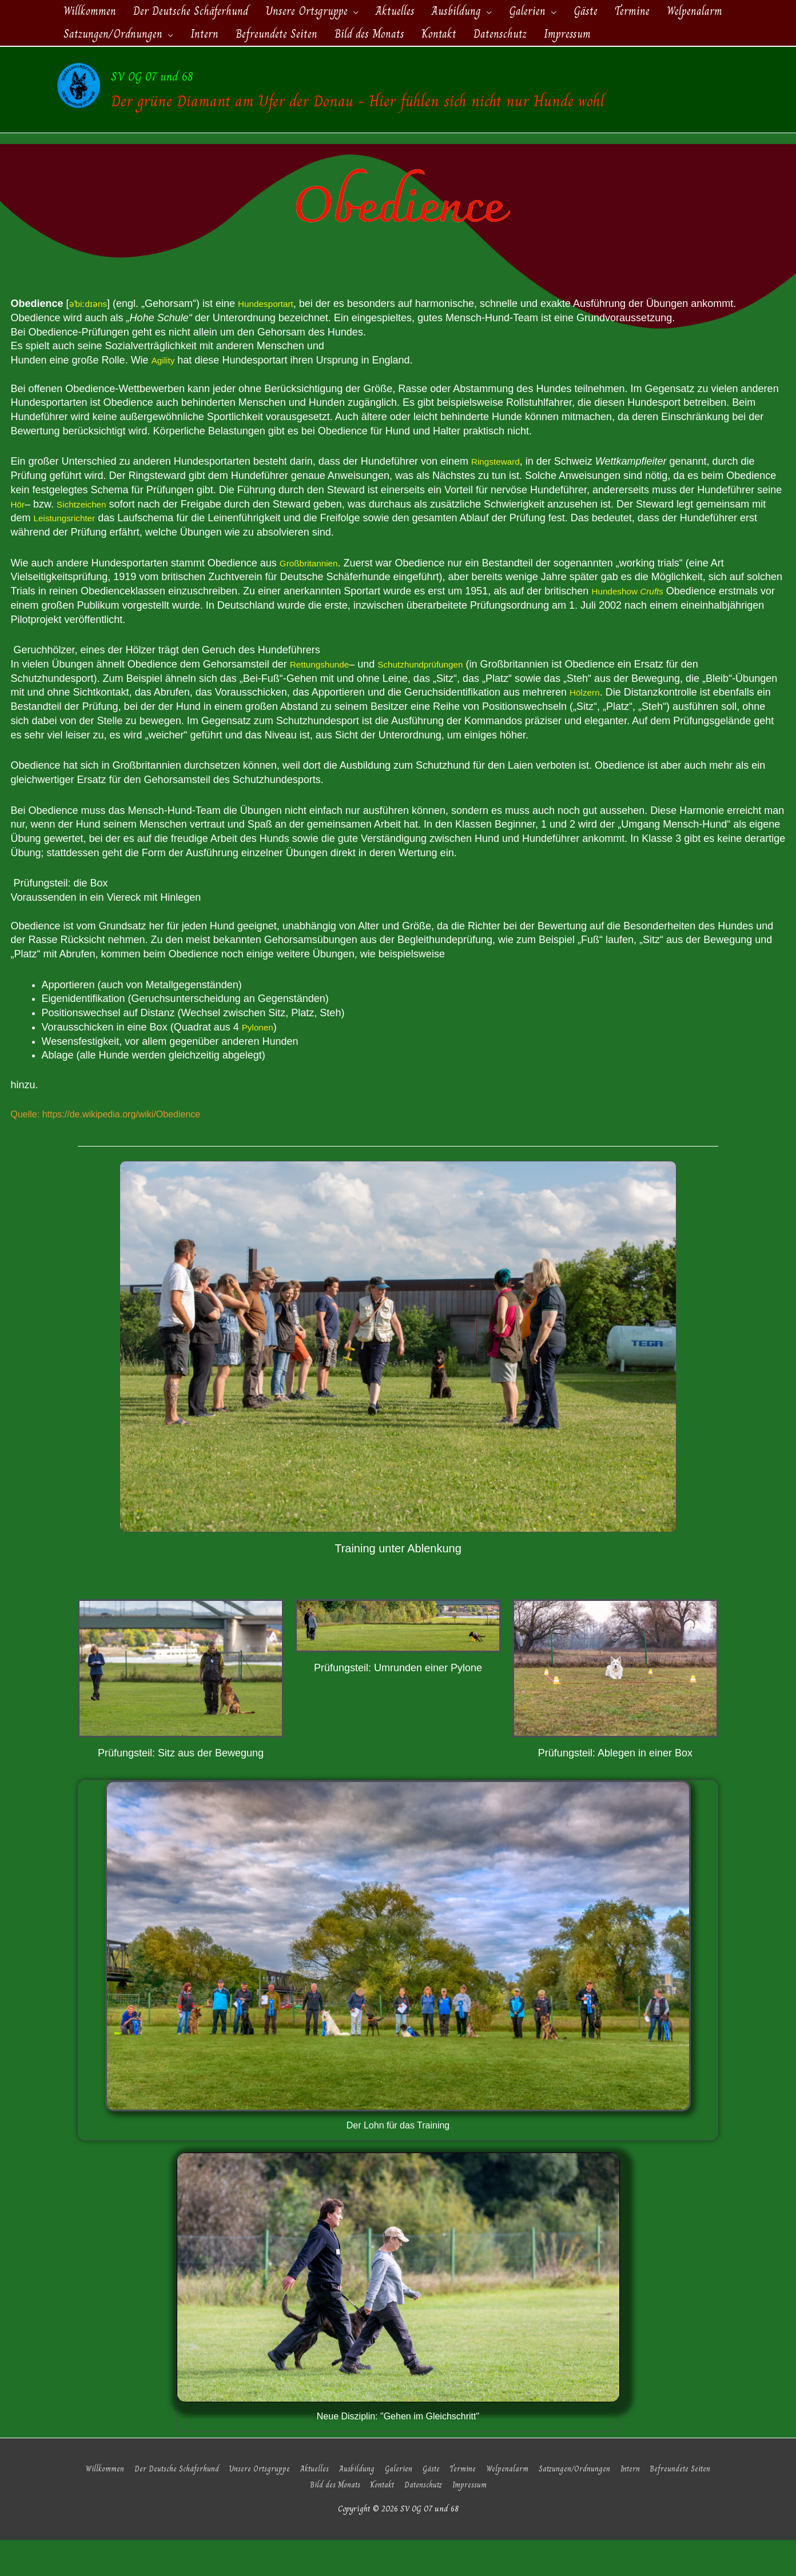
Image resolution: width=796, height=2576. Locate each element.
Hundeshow (633, 628)
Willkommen (93, 2504)
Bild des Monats (333, 2520)
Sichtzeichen (88, 541)
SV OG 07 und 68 (284, 88)
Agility (164, 397)
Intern (635, 2504)
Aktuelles (306, 2504)
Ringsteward (499, 499)
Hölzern (587, 730)
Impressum (476, 2520)
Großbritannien (314, 600)
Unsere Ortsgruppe (251, 2504)
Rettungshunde (325, 701)
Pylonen (260, 1064)
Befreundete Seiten (687, 2504)
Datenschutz (428, 2520)
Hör (19, 541)
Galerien (395, 2504)
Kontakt (384, 2520)
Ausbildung (351, 2504)
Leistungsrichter (70, 555)
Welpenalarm (507, 2504)
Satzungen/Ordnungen (576, 2504)
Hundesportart (277, 340)
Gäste (429, 2504)
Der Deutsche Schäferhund (167, 2504)
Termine (462, 2504)
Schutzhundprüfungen (438, 701)
